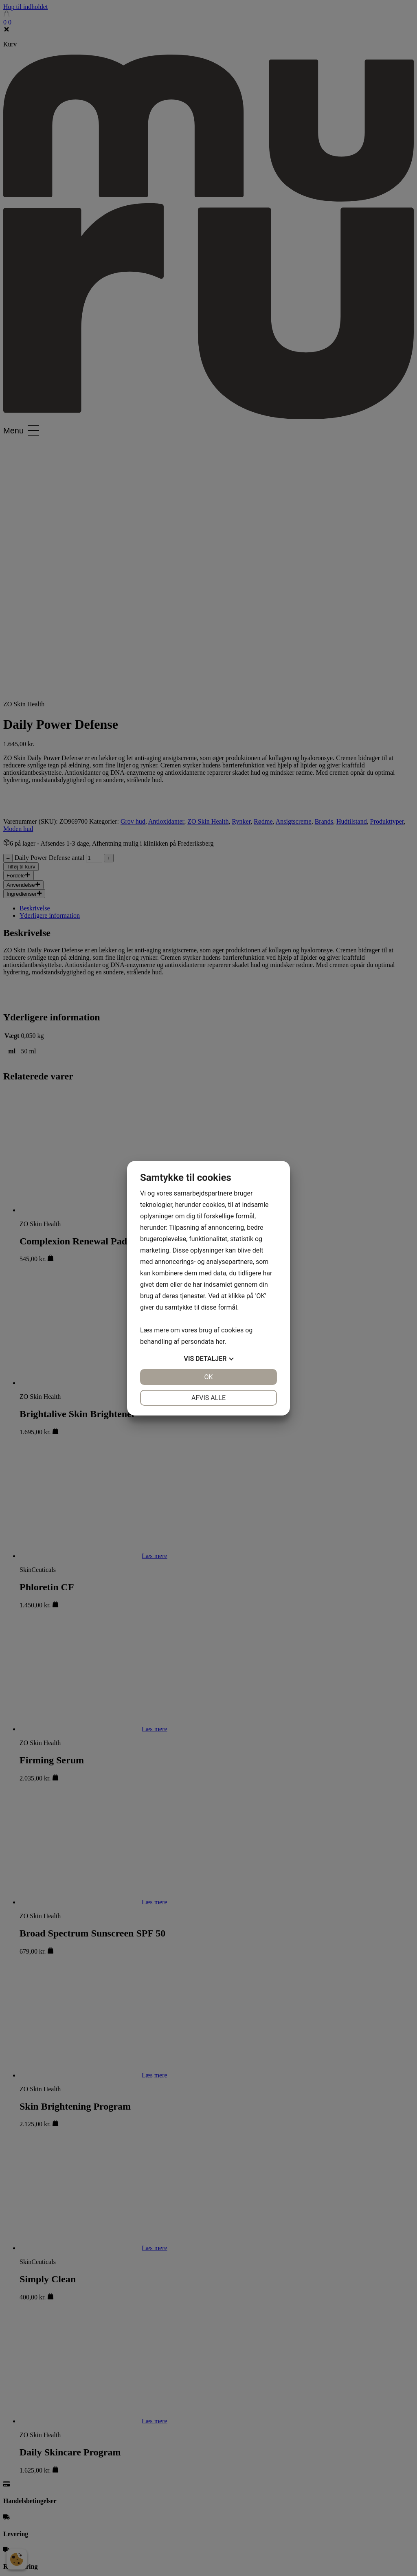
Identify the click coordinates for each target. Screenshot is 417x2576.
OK (208, 1377)
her (219, 1341)
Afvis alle (208, 1398)
